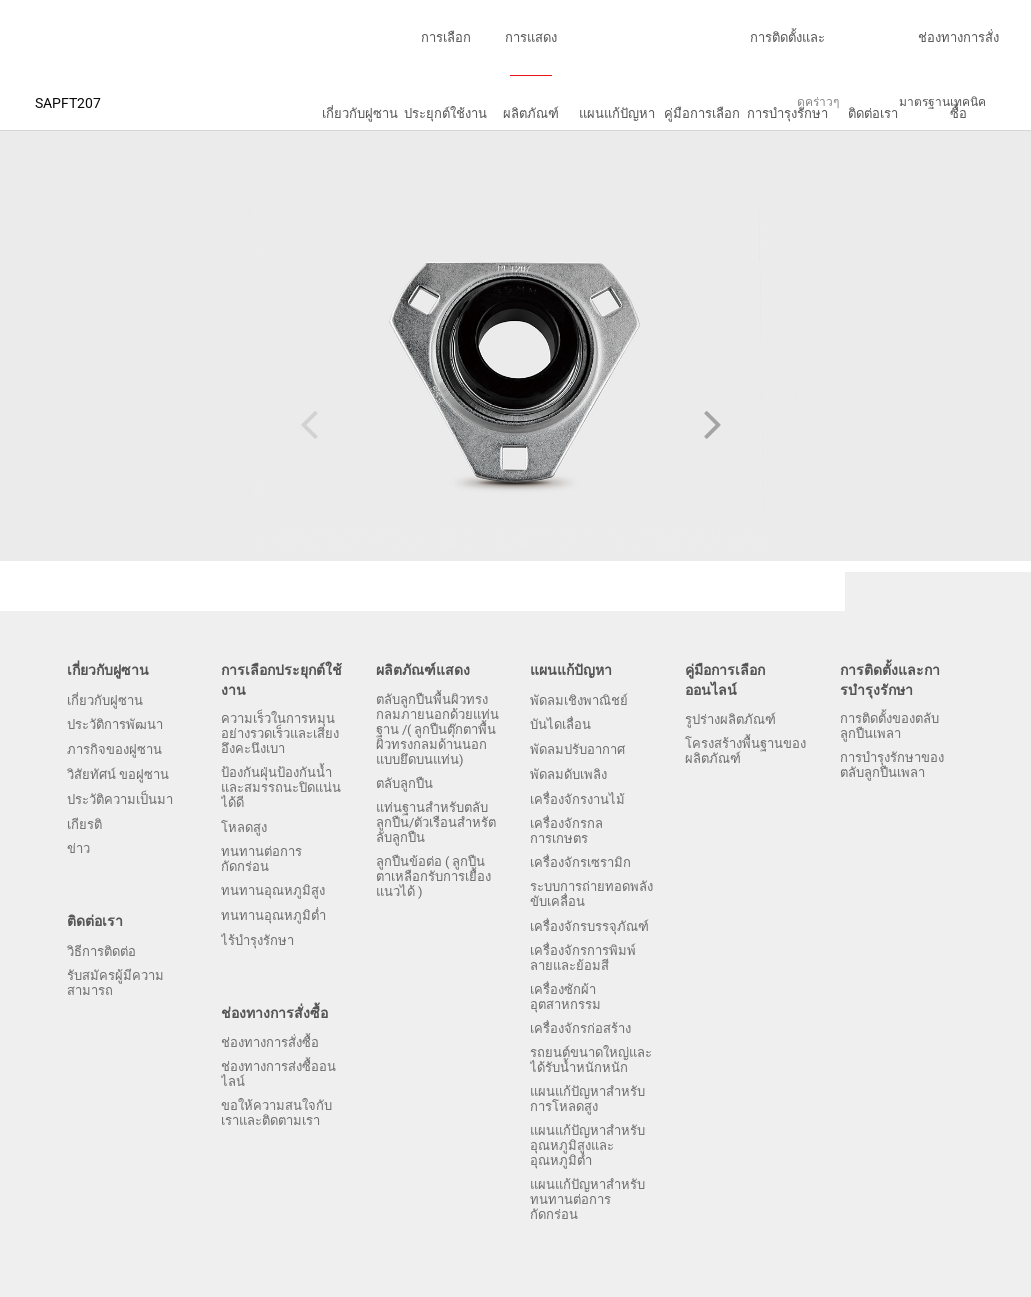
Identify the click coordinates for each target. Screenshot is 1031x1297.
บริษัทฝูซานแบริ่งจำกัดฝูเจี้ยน (75, 38)
